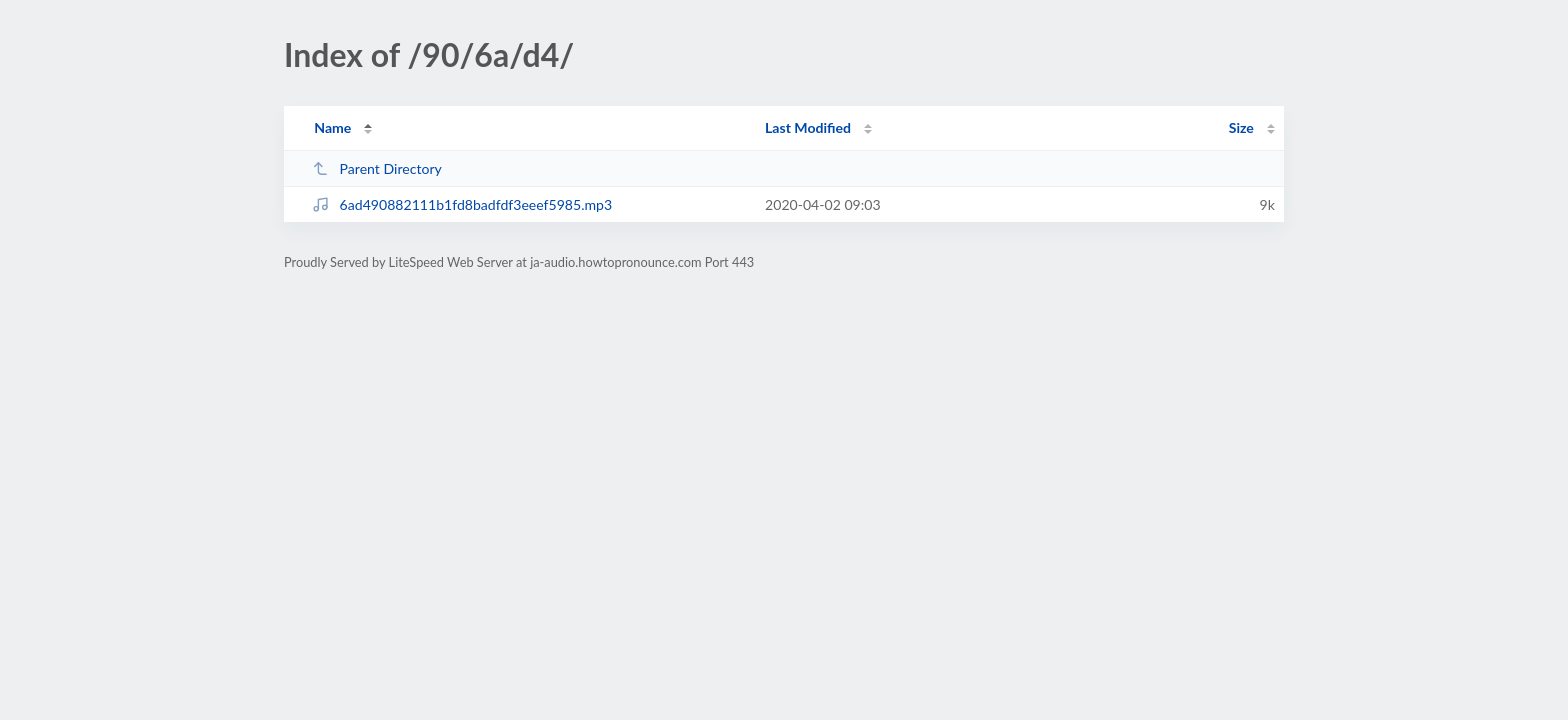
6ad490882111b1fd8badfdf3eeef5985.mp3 (462, 204)
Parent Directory (377, 168)
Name (332, 127)
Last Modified (808, 127)
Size (1241, 127)
